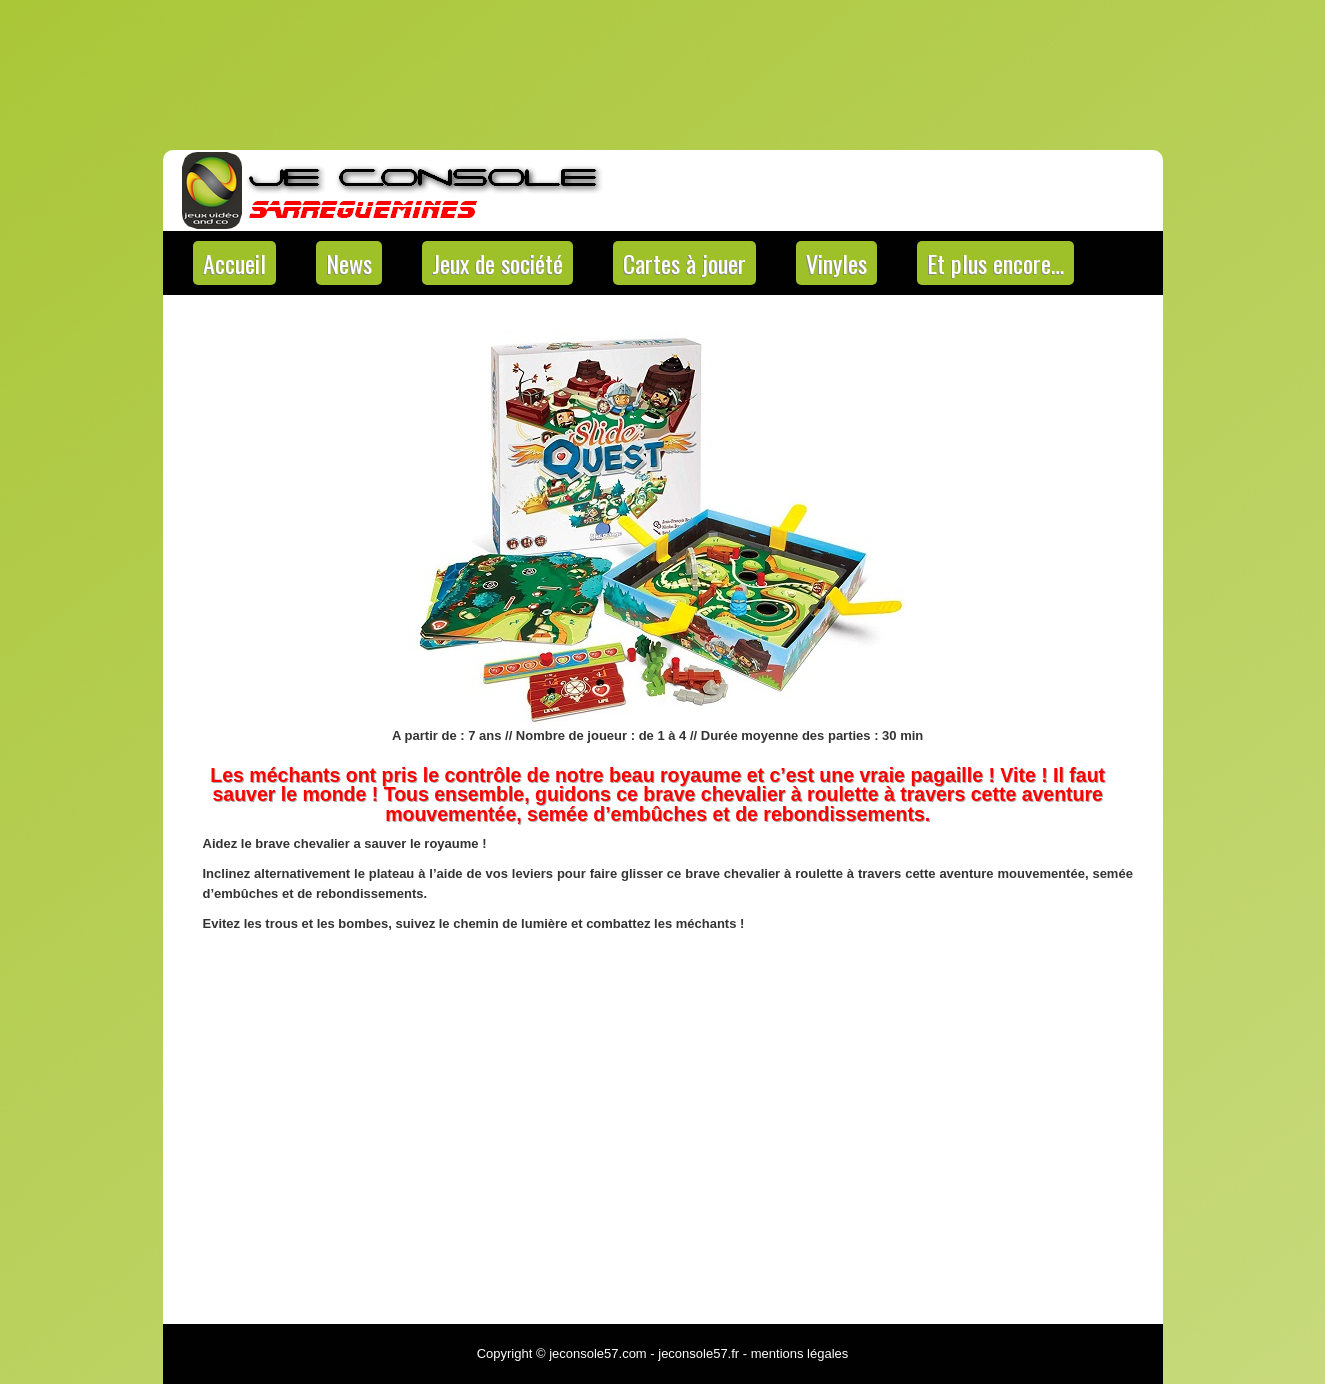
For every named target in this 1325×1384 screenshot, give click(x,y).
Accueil (234, 263)
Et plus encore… (995, 263)
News (349, 263)
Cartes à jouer (684, 263)
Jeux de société (497, 263)
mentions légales (800, 1353)
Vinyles (836, 263)
